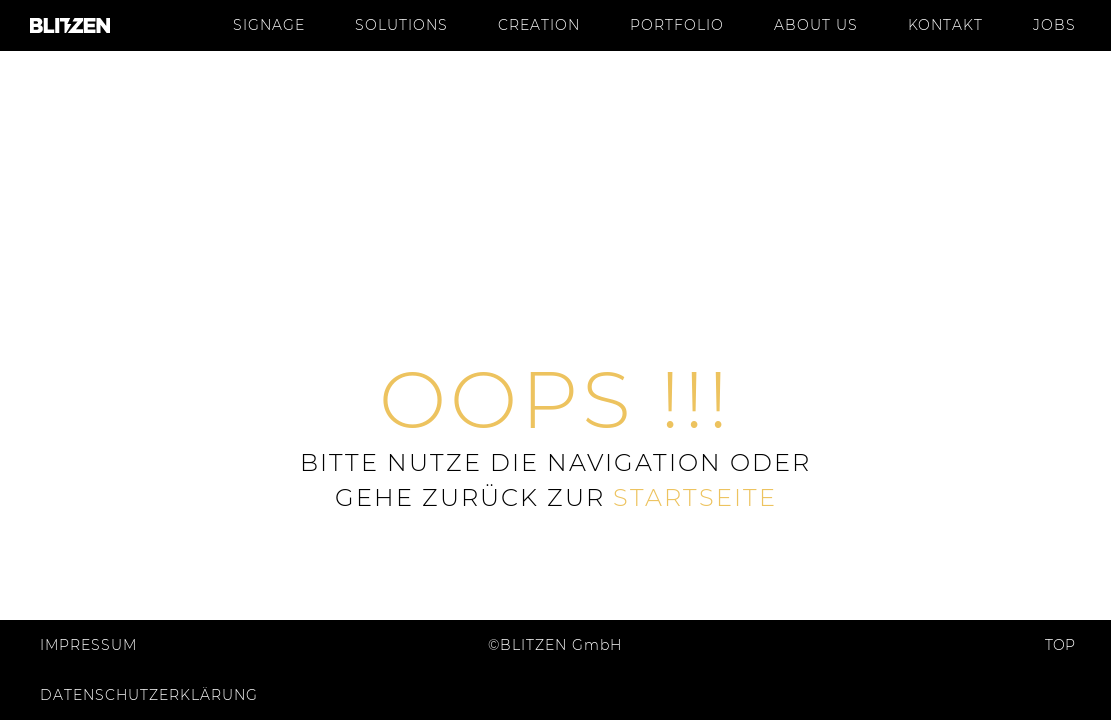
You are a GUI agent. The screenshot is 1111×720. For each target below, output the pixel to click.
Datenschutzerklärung (149, 695)
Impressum (88, 645)
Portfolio (677, 25)
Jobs (1054, 25)
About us (816, 25)
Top (1067, 645)
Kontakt (945, 25)
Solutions (401, 25)
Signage (269, 25)
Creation (539, 25)
